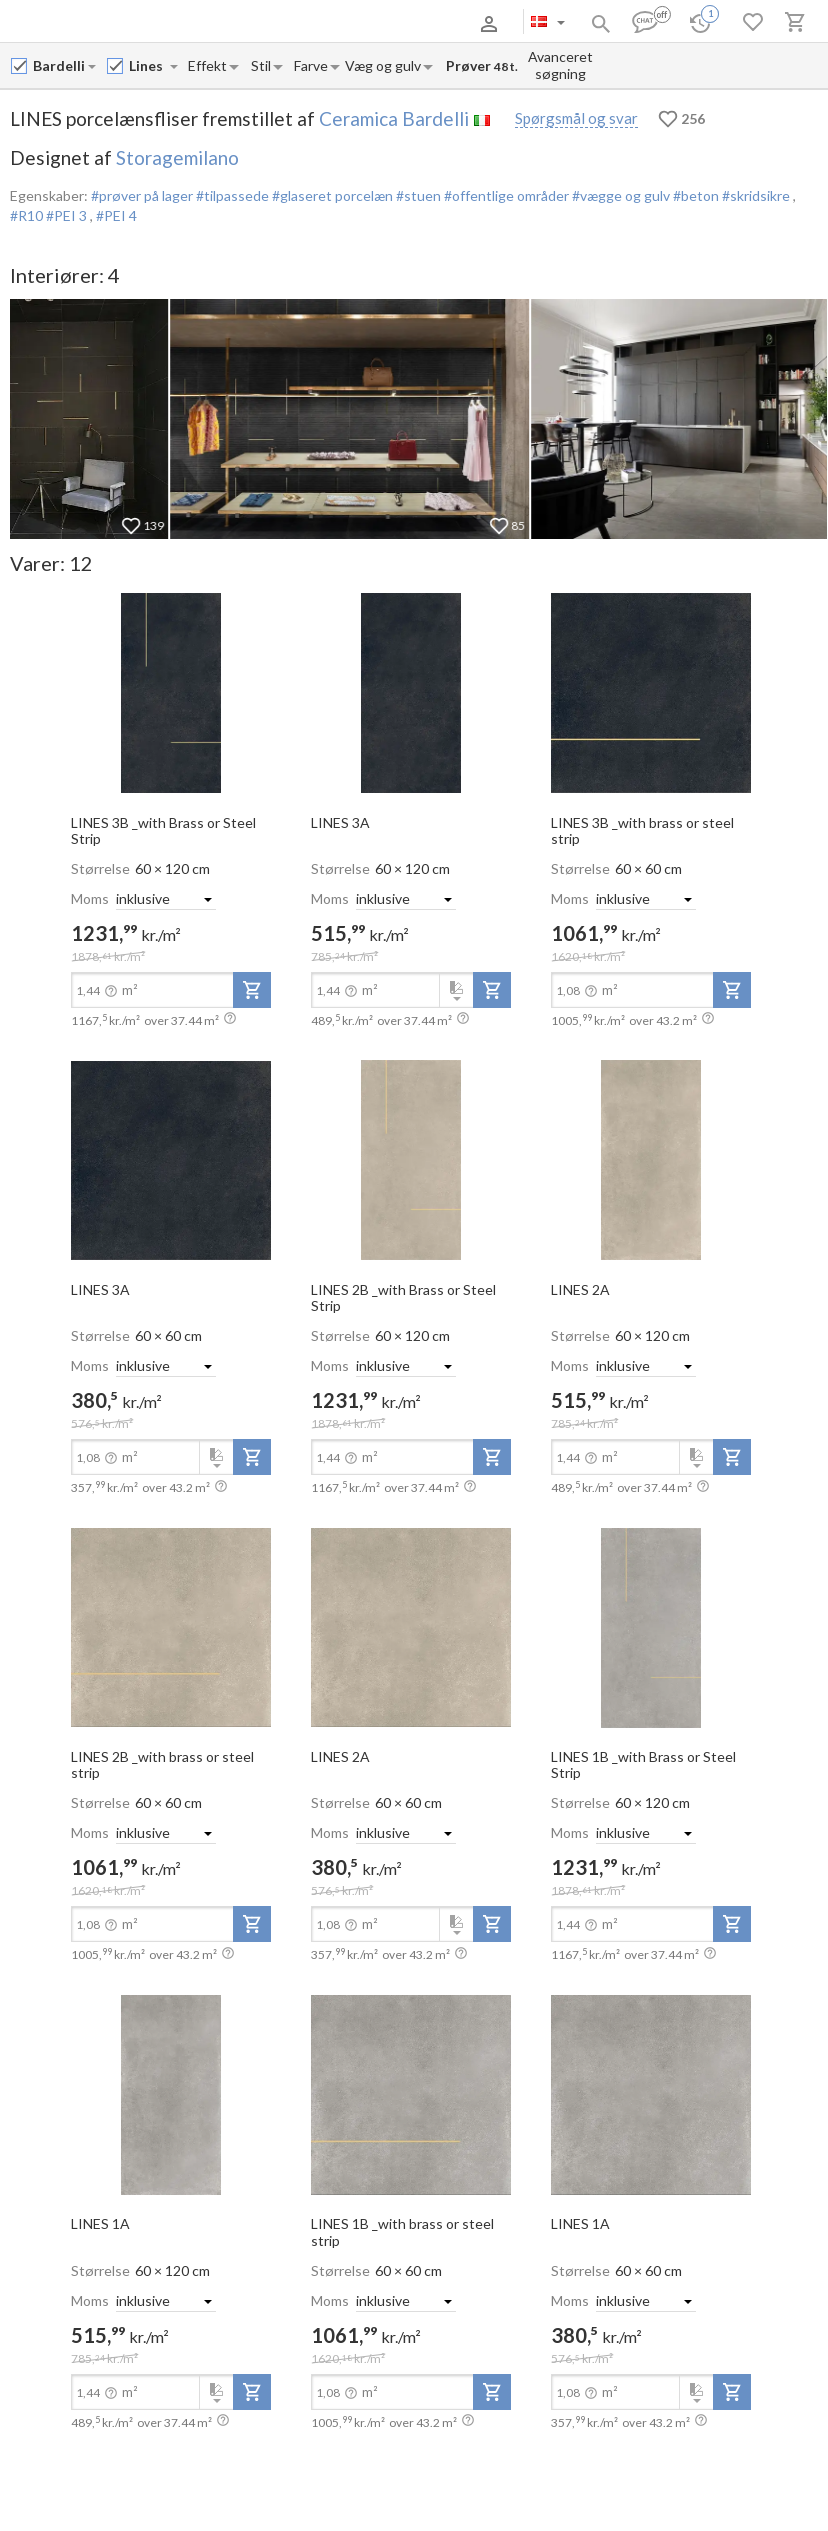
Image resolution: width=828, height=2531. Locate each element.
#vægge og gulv (619, 195)
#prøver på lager (142, 195)
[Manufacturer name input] (59, 65)
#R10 (28, 215)
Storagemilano (177, 157)
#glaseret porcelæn (331, 195)
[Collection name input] (148, 65)
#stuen (417, 195)
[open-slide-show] (171, 692)
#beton (694, 195)
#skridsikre (756, 195)
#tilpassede (231, 195)
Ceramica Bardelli (394, 118)
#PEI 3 (68, 215)
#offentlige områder (505, 195)
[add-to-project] (252, 990)
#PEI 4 (116, 215)
